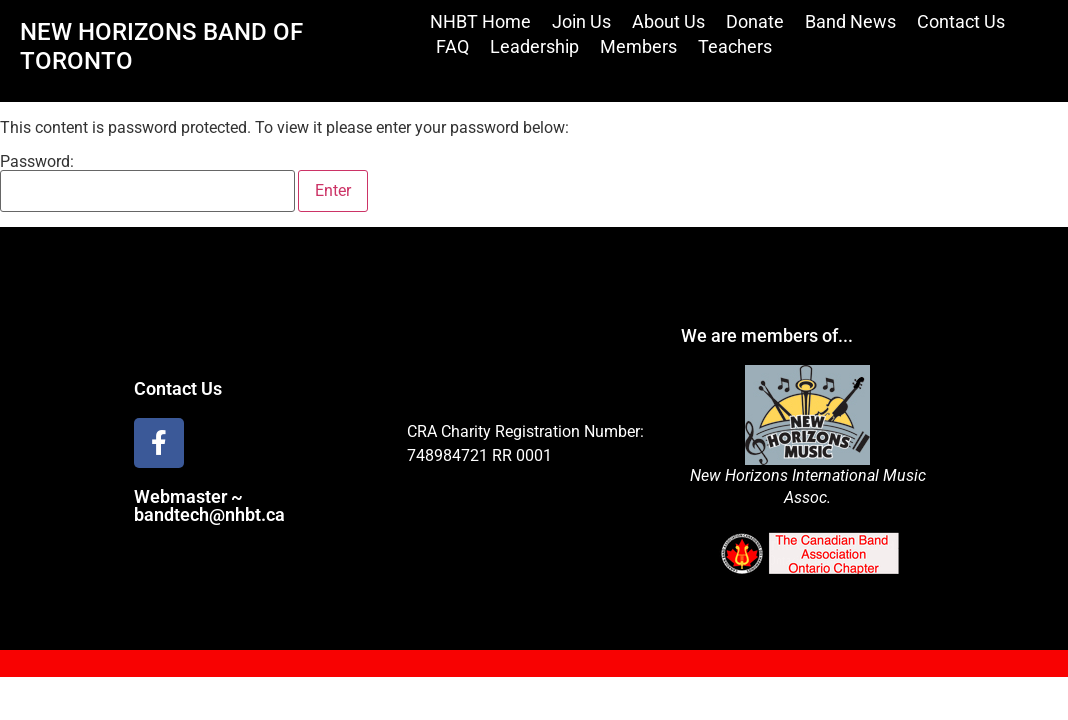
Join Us (581, 21)
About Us (668, 21)
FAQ (452, 46)
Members (638, 46)
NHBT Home (480, 21)
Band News (850, 21)
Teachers (735, 46)
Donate (755, 21)
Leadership (534, 46)
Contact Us (961, 21)
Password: (147, 183)
